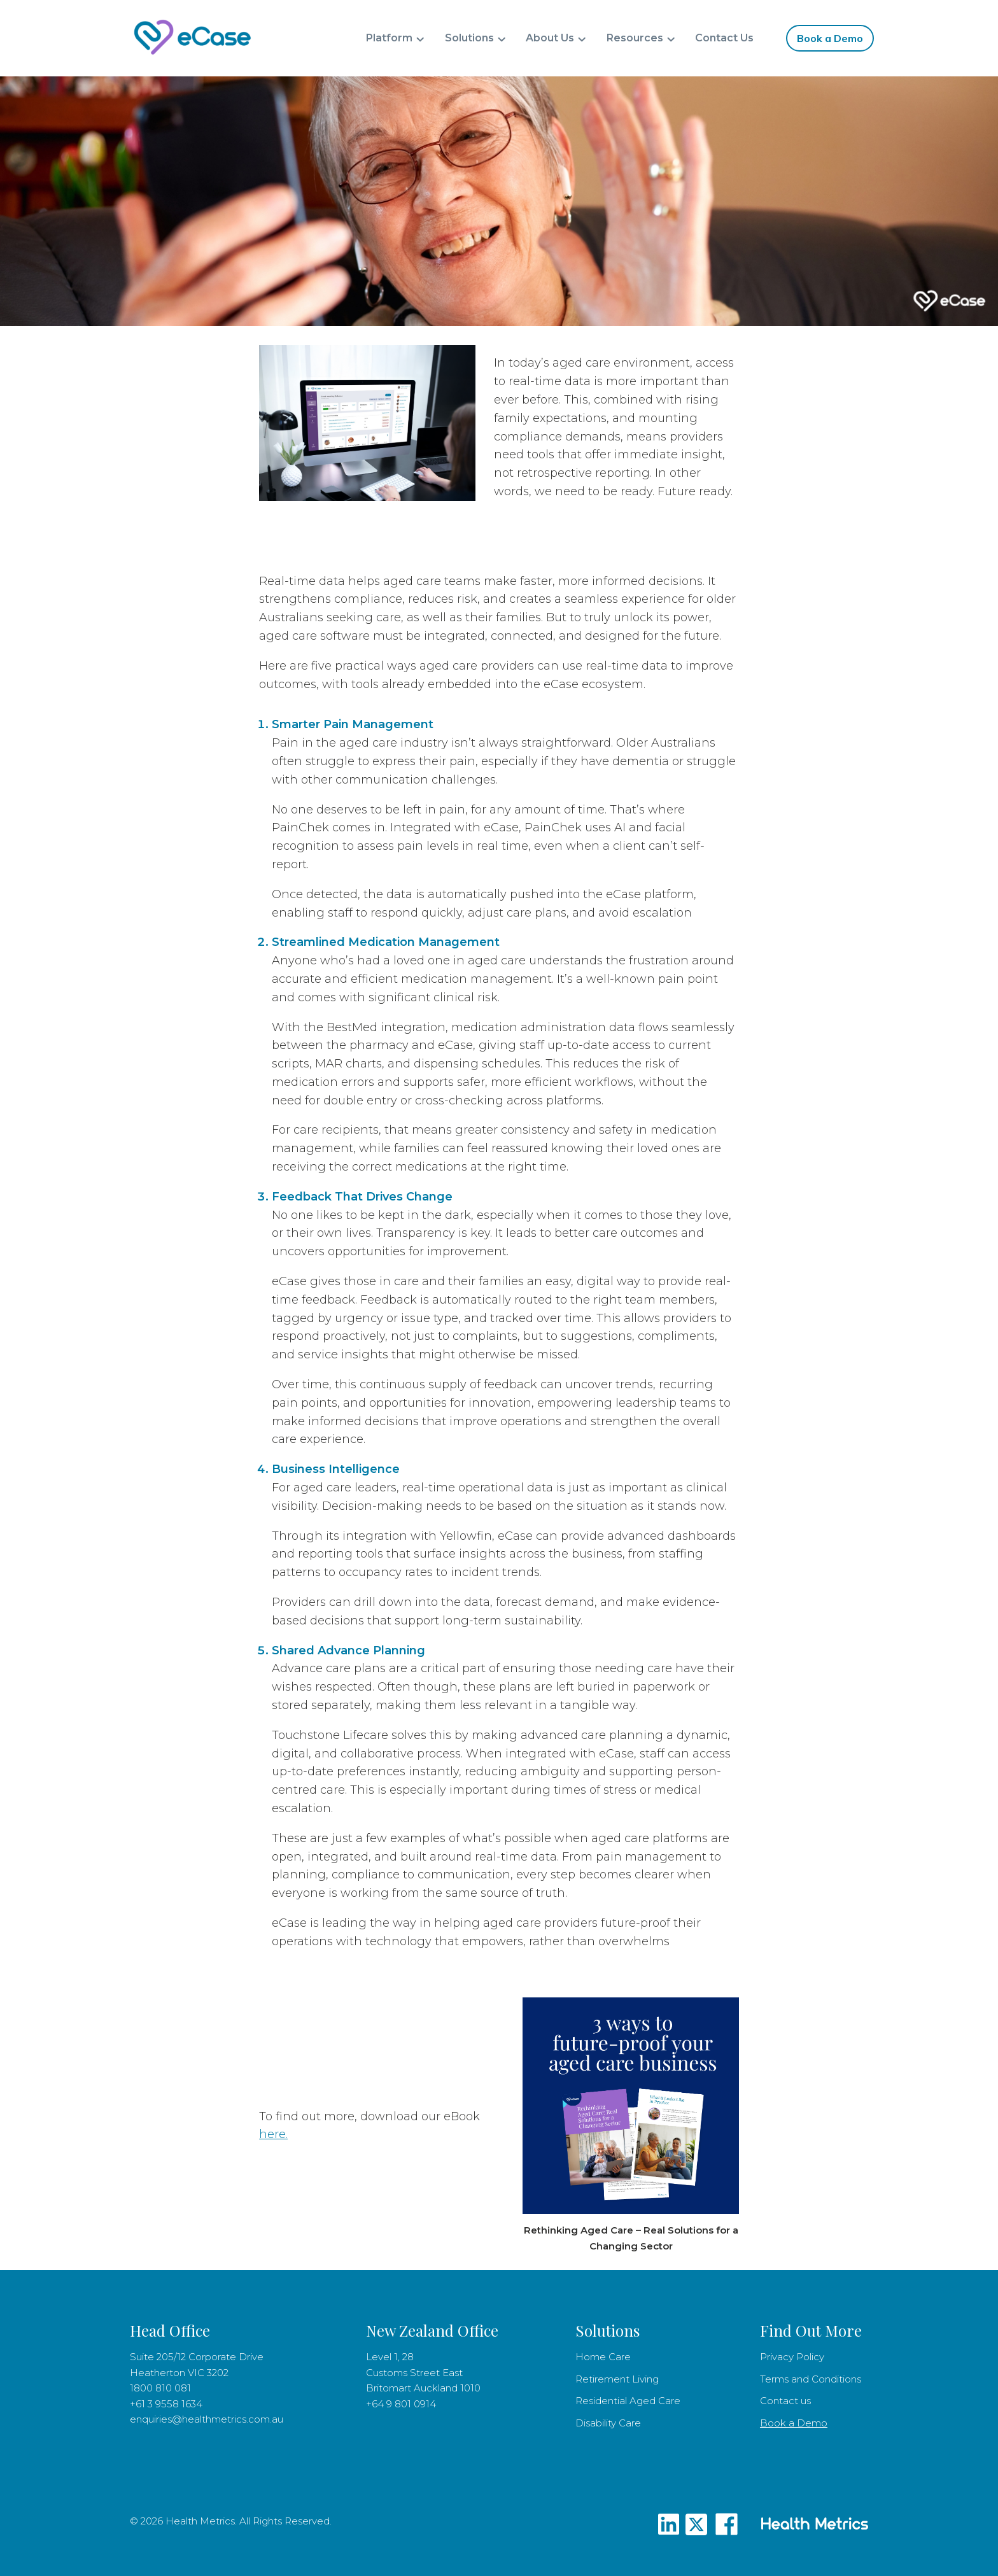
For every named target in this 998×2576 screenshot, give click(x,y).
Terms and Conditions (810, 2379)
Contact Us (724, 38)
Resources (635, 38)
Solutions (469, 38)
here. (273, 2134)
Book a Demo (830, 38)
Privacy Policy (792, 2357)
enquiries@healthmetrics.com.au (206, 2419)
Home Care (603, 2357)
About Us (550, 38)
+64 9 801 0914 (401, 2404)
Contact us (785, 2401)
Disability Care (608, 2423)
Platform (389, 38)
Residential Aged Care (627, 2401)
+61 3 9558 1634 (166, 2404)
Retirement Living (618, 2379)
